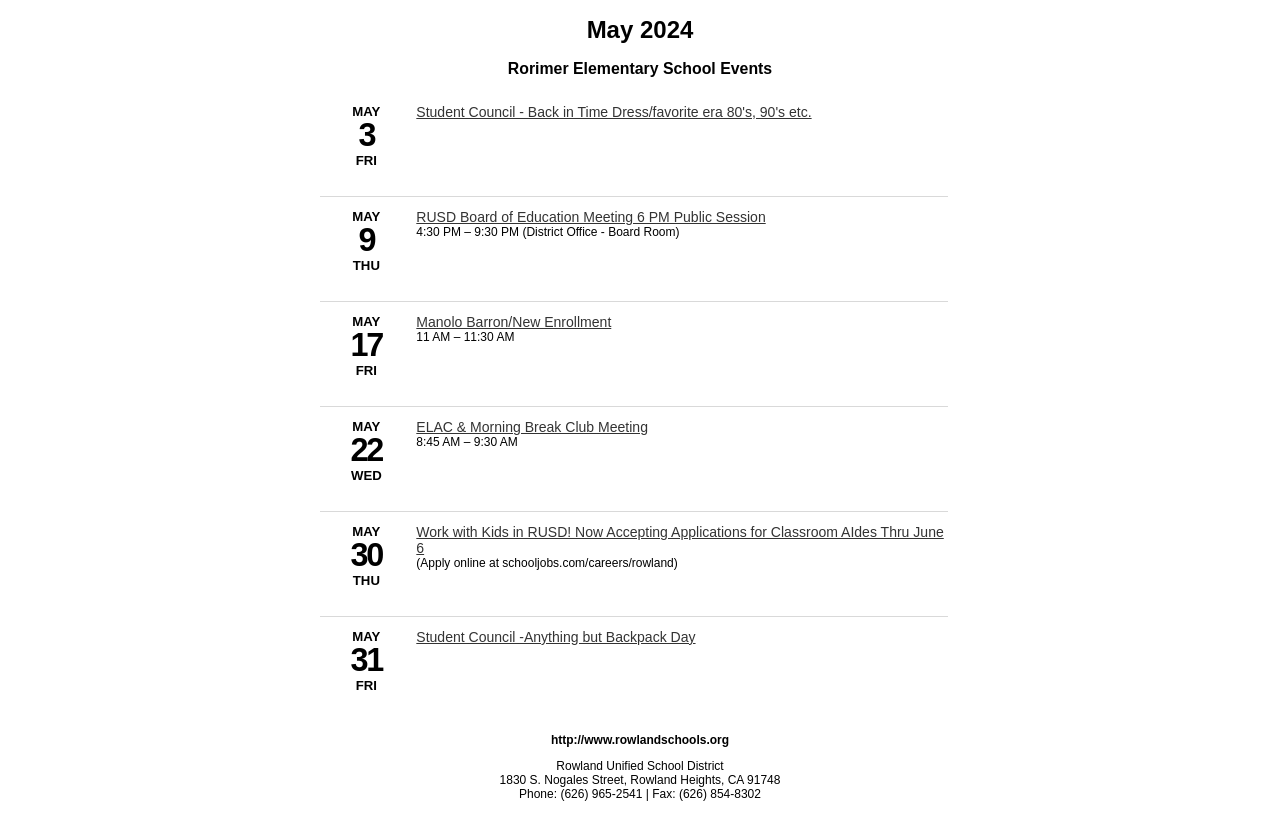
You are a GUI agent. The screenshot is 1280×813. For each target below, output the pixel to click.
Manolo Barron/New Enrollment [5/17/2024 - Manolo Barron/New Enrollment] (513, 322)
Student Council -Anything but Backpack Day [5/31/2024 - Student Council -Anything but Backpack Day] (555, 637)
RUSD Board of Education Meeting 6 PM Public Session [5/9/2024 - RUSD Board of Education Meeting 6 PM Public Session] (590, 217)
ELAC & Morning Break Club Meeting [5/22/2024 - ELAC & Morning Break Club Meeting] (532, 427)
